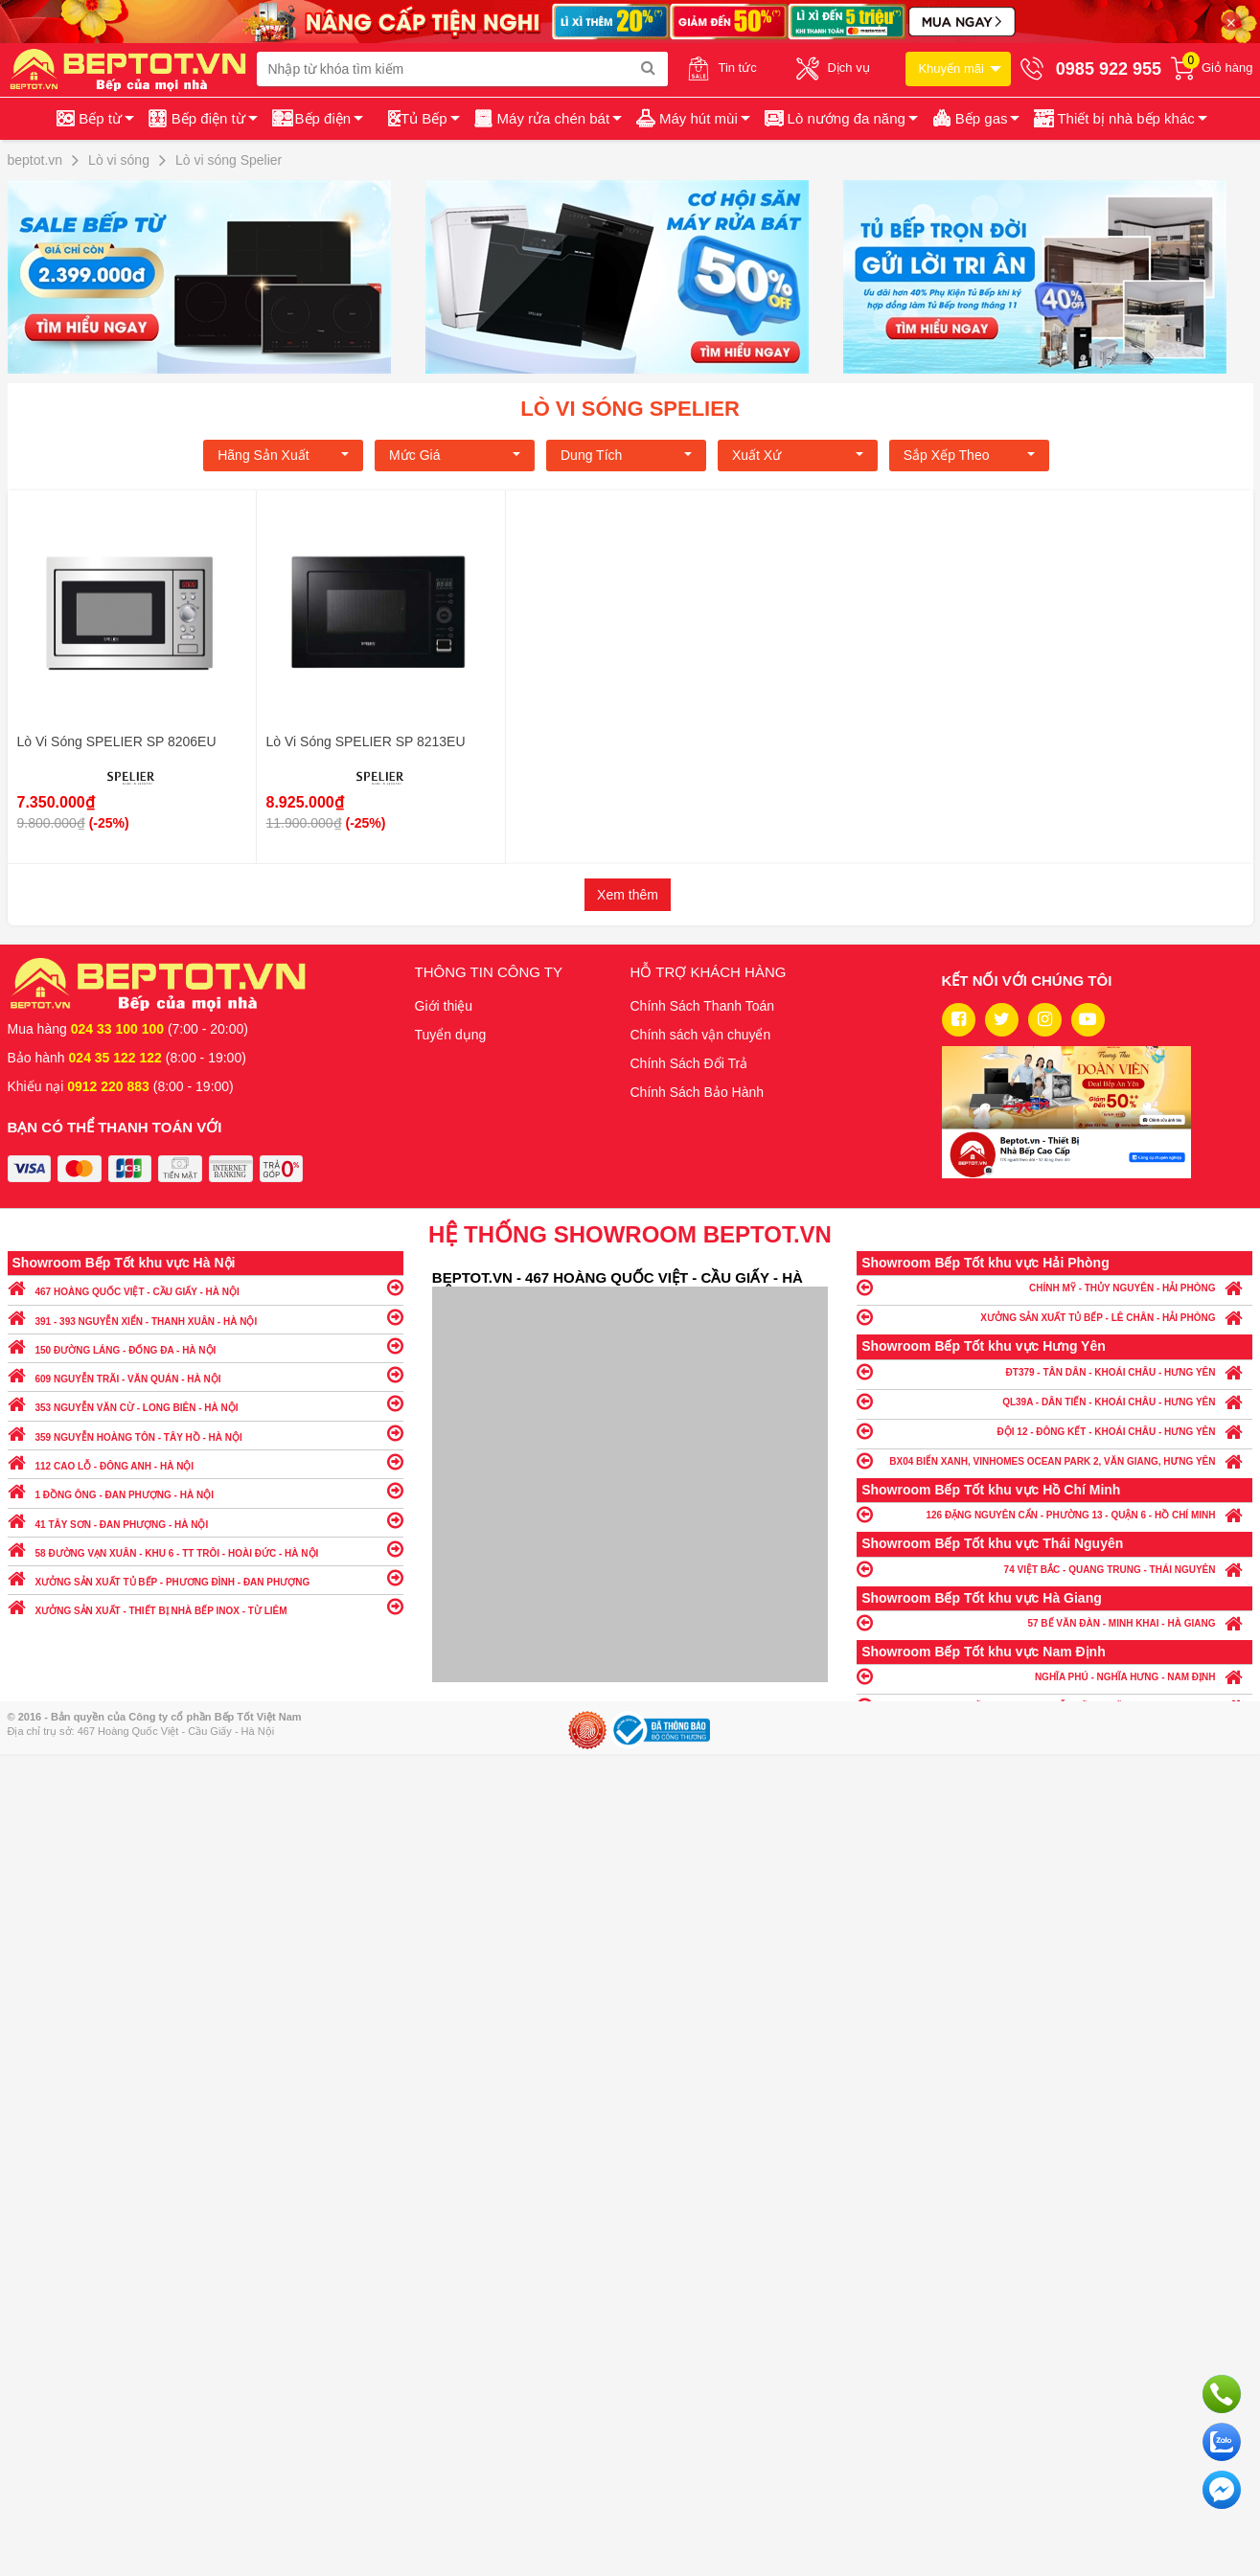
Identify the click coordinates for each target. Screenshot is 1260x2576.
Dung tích (626, 455)
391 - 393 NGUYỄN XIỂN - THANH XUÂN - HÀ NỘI (205, 1317)
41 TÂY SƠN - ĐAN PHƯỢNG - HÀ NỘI (205, 1520)
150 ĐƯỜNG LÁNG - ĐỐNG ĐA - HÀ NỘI (205, 1345)
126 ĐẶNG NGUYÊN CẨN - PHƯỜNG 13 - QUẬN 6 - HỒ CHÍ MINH (1054, 1514)
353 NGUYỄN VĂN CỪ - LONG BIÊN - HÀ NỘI (205, 1403)
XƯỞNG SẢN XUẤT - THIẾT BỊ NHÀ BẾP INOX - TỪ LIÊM (205, 1606)
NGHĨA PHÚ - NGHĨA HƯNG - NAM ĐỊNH (1054, 1676)
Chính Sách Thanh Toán (702, 1006)
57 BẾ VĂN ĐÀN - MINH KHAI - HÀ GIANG (1054, 1622)
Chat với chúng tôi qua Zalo (1222, 2442)
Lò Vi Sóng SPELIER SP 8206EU (117, 741)
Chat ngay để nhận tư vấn (1222, 2490)
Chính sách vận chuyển (700, 1034)
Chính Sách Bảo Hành (697, 1092)
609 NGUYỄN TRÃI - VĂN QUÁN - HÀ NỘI (205, 1374)
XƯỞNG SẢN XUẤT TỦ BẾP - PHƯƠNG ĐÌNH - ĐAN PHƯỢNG (205, 1577)
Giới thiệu (444, 1006)
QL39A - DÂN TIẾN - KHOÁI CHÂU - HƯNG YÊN (1054, 1401)
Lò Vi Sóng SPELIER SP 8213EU (366, 741)
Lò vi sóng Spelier (630, 409)
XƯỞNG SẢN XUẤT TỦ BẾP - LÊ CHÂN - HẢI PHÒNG (1054, 1317)
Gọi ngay (1222, 2394)
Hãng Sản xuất (283, 455)
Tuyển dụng (451, 1034)
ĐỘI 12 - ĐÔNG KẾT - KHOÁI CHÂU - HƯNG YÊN (1054, 1431)
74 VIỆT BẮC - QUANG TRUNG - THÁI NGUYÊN (1054, 1569)
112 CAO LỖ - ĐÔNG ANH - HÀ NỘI (205, 1461)
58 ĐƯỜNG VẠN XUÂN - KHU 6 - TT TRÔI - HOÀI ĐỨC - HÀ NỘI (205, 1549)
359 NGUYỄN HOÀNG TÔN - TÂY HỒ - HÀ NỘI (205, 1433)
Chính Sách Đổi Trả (689, 1063)
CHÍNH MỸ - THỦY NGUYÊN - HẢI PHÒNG (1054, 1287)
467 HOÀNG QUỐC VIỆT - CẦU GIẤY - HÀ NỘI (205, 1287)
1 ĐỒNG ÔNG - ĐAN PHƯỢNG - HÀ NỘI (205, 1490)
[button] (1118, 118)
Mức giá (454, 455)
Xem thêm (627, 894)
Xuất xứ (797, 455)
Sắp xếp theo (969, 455)
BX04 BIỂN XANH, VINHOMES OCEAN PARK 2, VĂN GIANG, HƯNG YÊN (1054, 1460)
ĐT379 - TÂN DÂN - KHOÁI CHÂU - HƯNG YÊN (1054, 1371)
